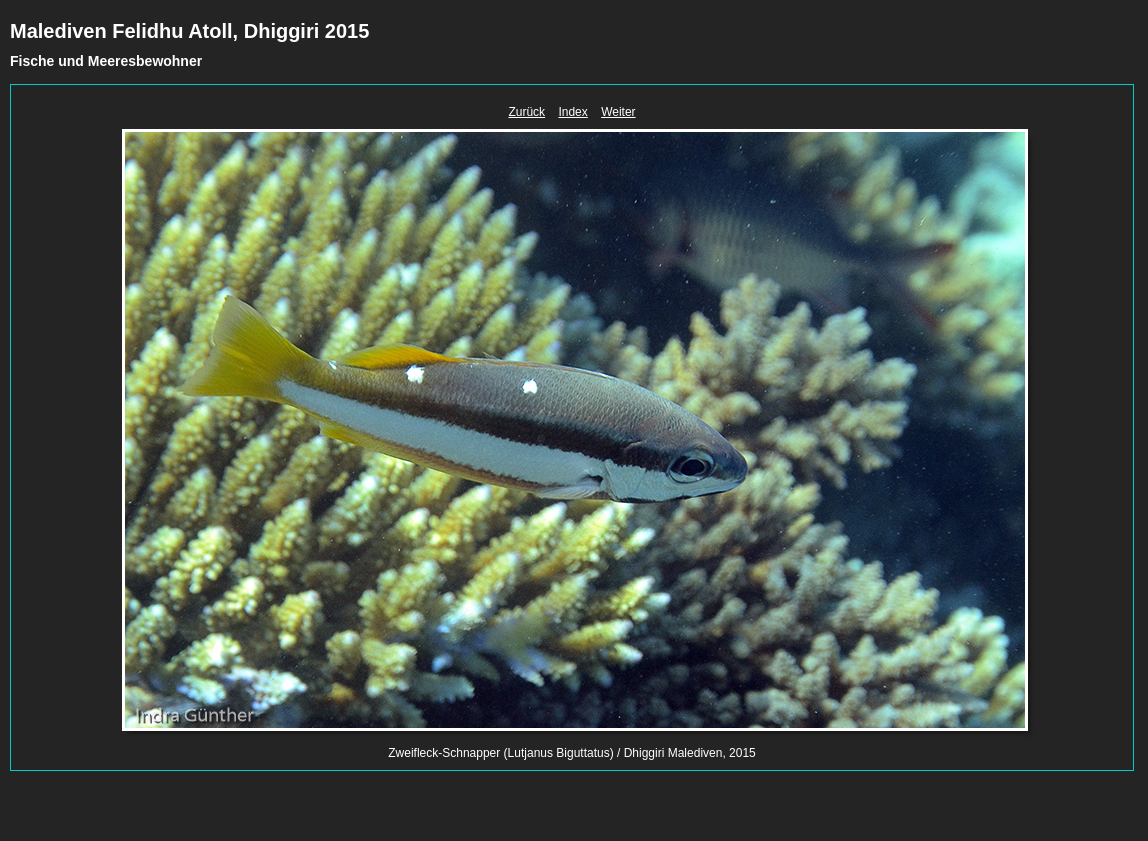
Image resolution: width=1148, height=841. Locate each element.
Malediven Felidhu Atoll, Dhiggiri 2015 (189, 31)
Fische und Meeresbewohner (106, 61)
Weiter (618, 112)
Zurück (526, 112)
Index (572, 112)
